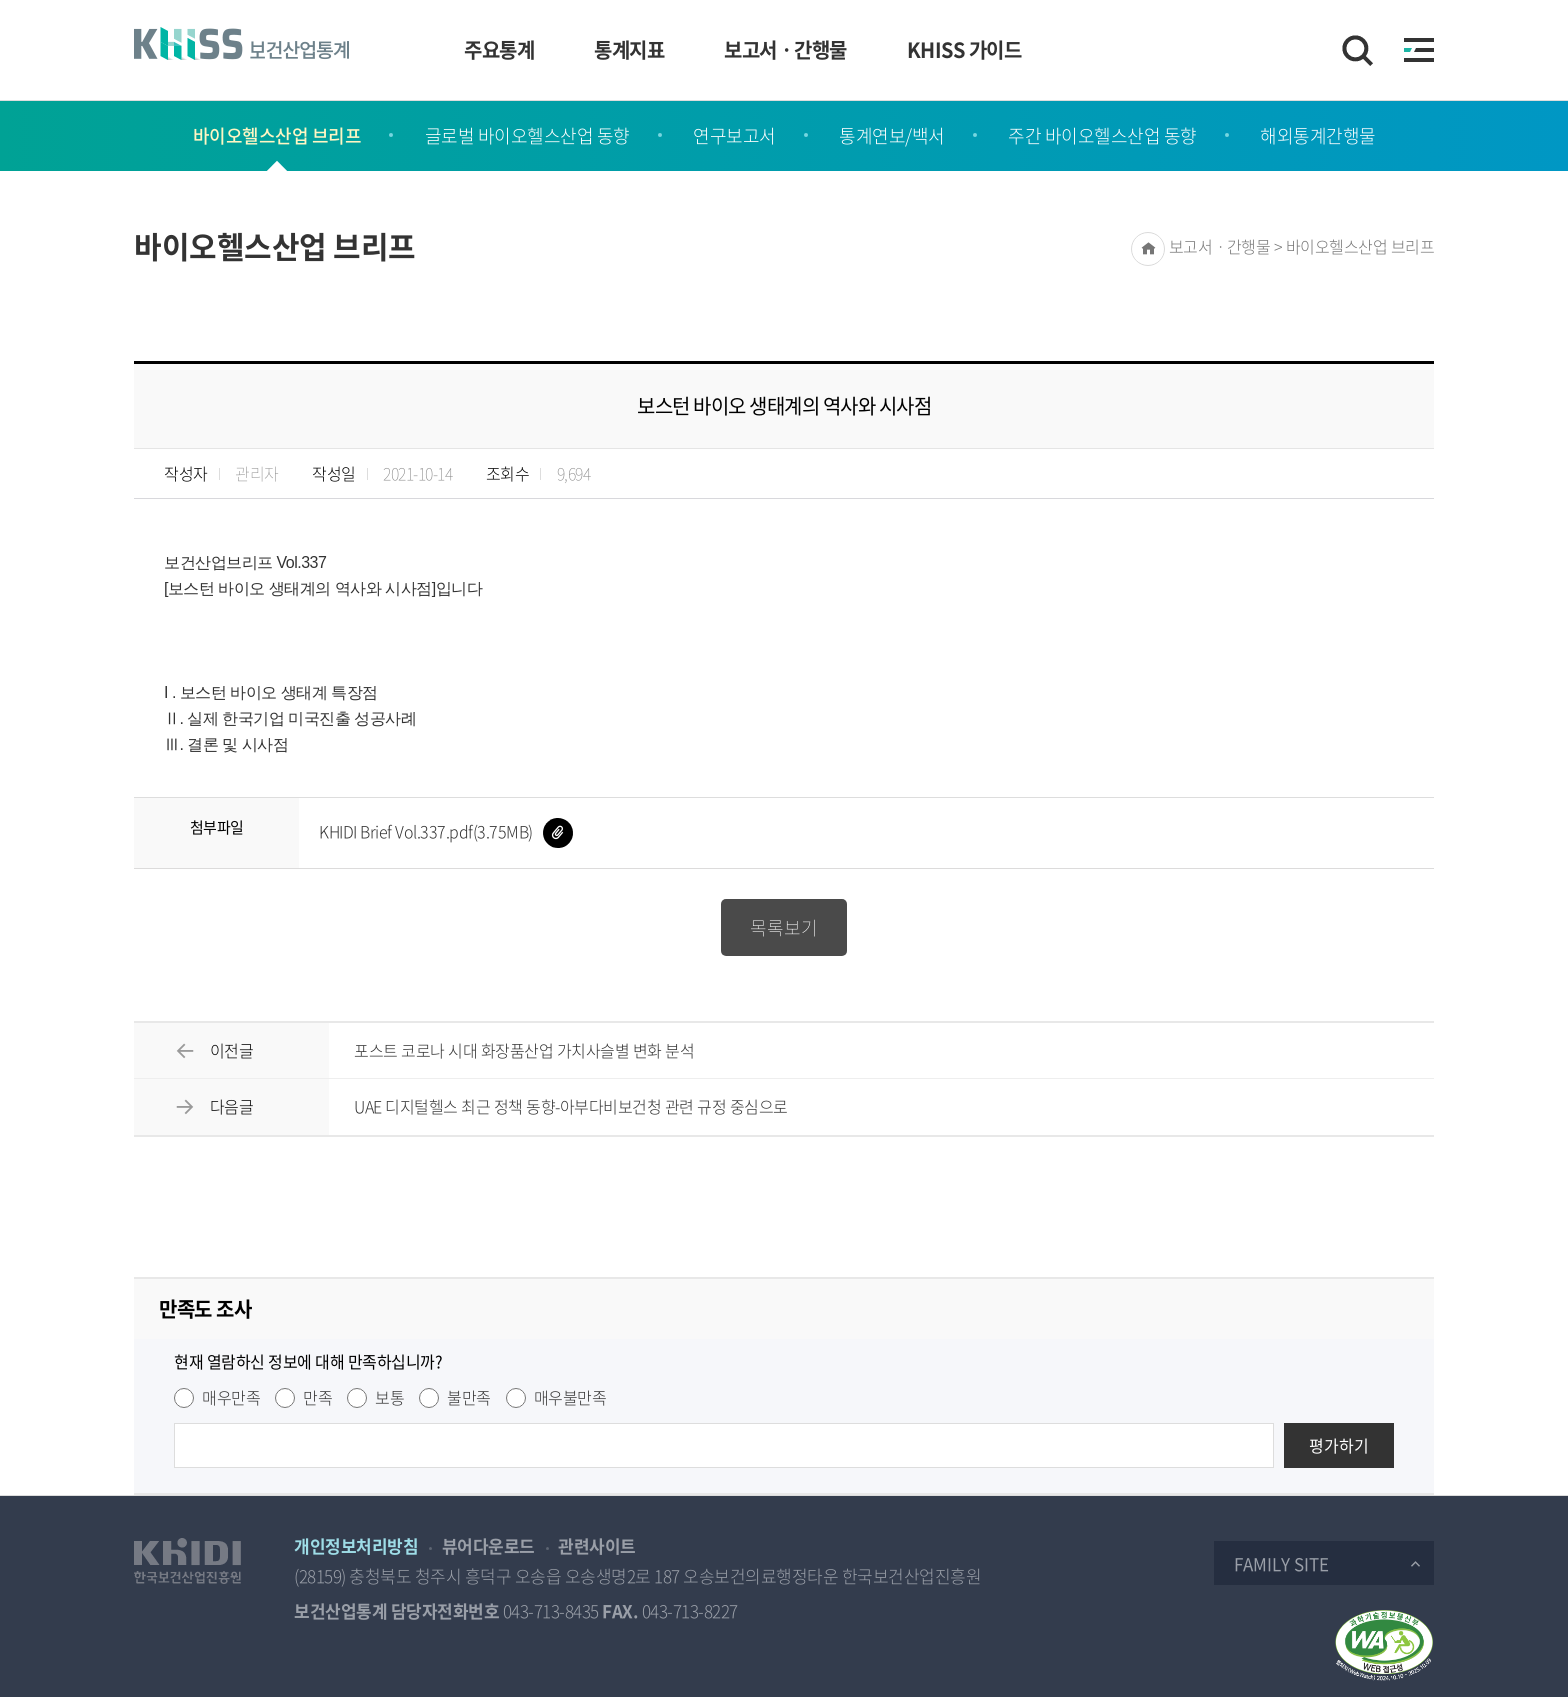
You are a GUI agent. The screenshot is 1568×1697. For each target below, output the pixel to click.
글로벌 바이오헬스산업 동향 (527, 135)
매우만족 (231, 1397)
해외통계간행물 (1318, 135)
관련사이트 (597, 1545)
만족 (317, 1397)
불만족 (469, 1397)
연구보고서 (734, 135)
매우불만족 (570, 1397)
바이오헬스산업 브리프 (277, 135)
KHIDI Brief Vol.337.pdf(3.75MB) (446, 831)
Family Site (1281, 1563)
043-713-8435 (551, 1610)
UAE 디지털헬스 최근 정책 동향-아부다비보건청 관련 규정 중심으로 (571, 1106)
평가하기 (1339, 1445)
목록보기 (784, 927)
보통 (389, 1397)
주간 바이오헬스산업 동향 (1102, 135)
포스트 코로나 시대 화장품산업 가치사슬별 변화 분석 (524, 1050)
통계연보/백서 (892, 135)
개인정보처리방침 (356, 1545)
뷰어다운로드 (488, 1545)
